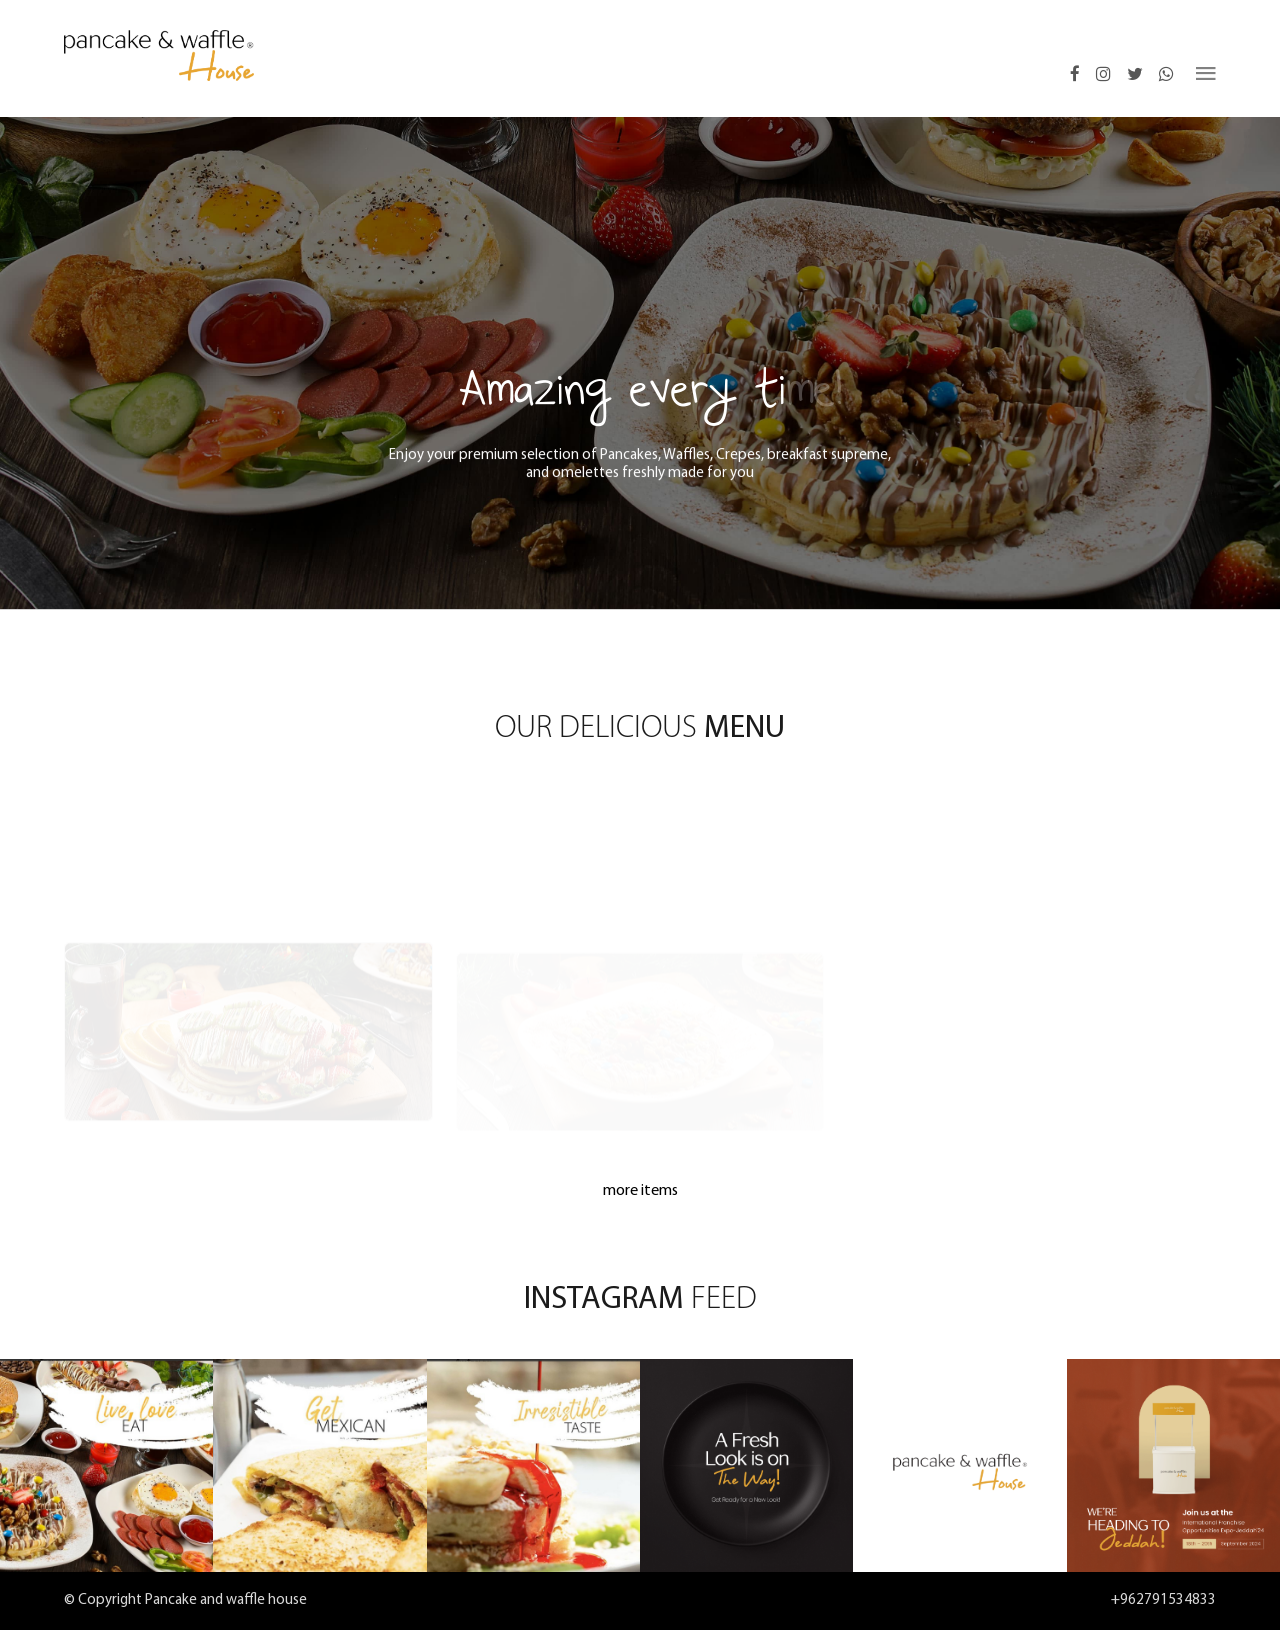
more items (640, 1191)
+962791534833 (1163, 1600)
